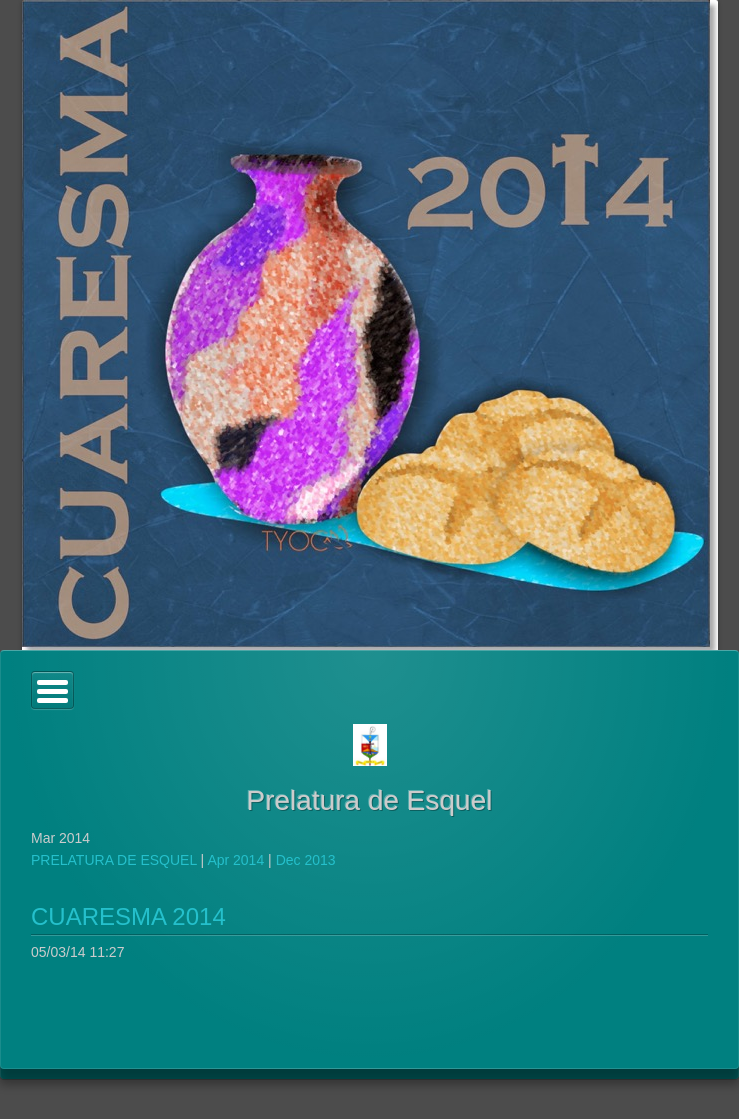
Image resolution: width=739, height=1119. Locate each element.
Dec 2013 (306, 860)
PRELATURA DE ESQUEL (114, 860)
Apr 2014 (235, 860)
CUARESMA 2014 (128, 916)
